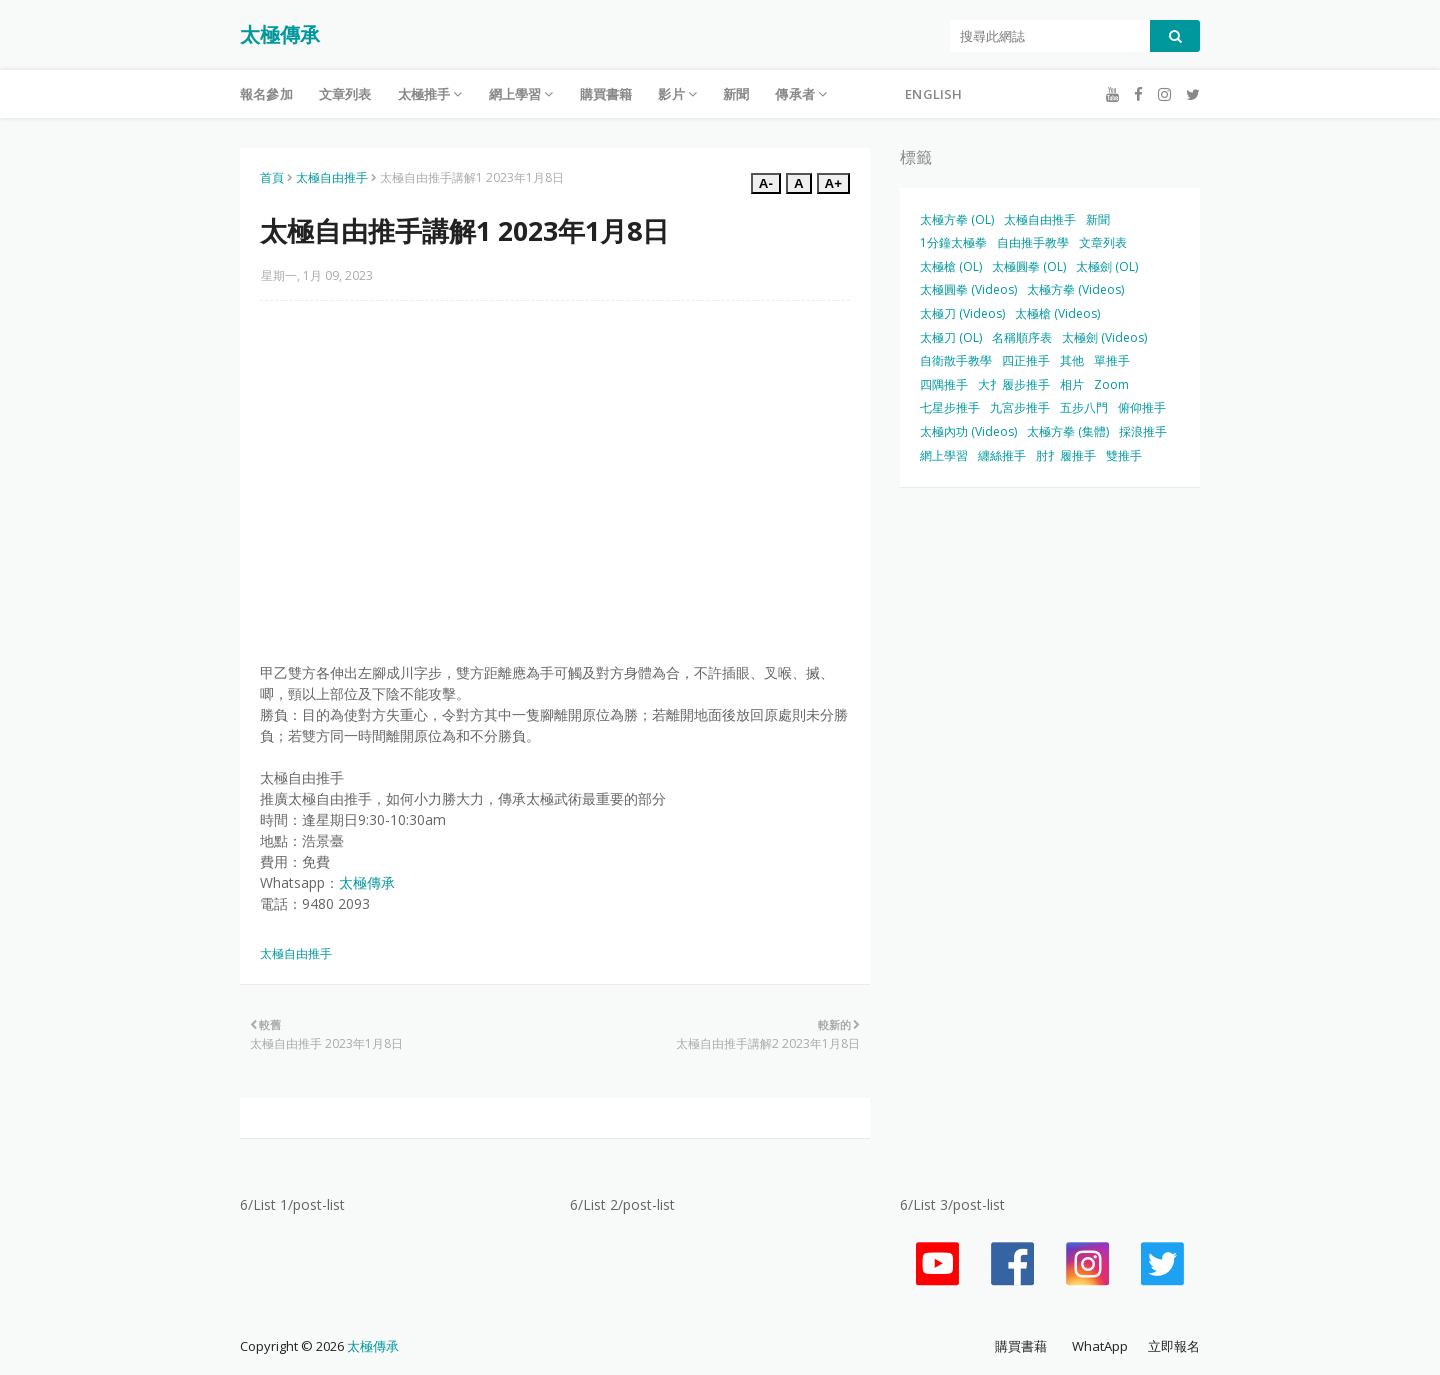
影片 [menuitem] (671, 94)
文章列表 (1103, 242)
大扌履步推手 (1014, 384)
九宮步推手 (1020, 407)
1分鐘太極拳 (953, 242)
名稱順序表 (1022, 337)
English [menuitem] (933, 94)
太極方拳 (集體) (1068, 431)
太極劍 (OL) (1107, 266)
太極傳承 (280, 34)
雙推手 (1124, 455)
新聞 (1098, 219)
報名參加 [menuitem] (266, 94)
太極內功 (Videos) (968, 431)
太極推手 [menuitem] (424, 94)
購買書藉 (1021, 1346)
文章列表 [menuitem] (345, 94)
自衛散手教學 (956, 360)
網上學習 (944, 455)
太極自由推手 (332, 177)
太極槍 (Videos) (1057, 313)
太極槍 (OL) (951, 266)
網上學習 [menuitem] (515, 94)
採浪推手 (1143, 431)
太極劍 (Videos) (1104, 337)
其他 (1072, 360)
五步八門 (1084, 407)
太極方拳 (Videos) (1075, 289)
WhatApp (1100, 1346)
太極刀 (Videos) (962, 313)
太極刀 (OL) (951, 337)
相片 (1072, 384)
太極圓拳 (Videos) (968, 289)
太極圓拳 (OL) (1029, 266)
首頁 (272, 177)
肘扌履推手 (1066, 455)
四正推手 (1026, 360)
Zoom (1111, 384)
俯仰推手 (1142, 407)
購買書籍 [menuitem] (606, 94)
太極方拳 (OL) (957, 219)
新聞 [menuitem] (736, 94)
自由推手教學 (1033, 242)
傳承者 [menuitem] (795, 94)
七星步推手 (950, 407)
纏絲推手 (1002, 455)
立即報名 (1174, 1346)
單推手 (1112, 360)
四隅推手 (944, 384)
